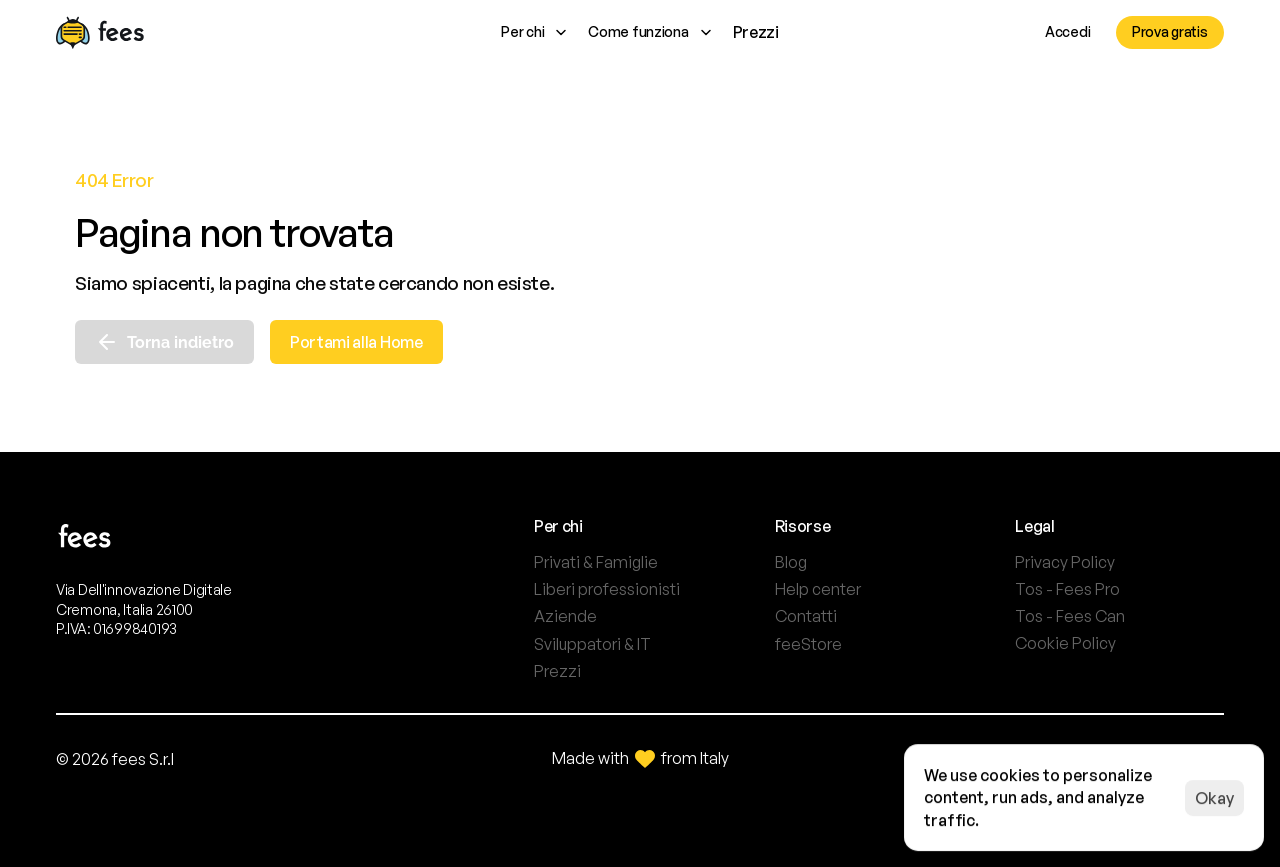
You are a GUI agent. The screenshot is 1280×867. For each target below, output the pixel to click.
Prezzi (756, 32)
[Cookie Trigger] (1065, 643)
